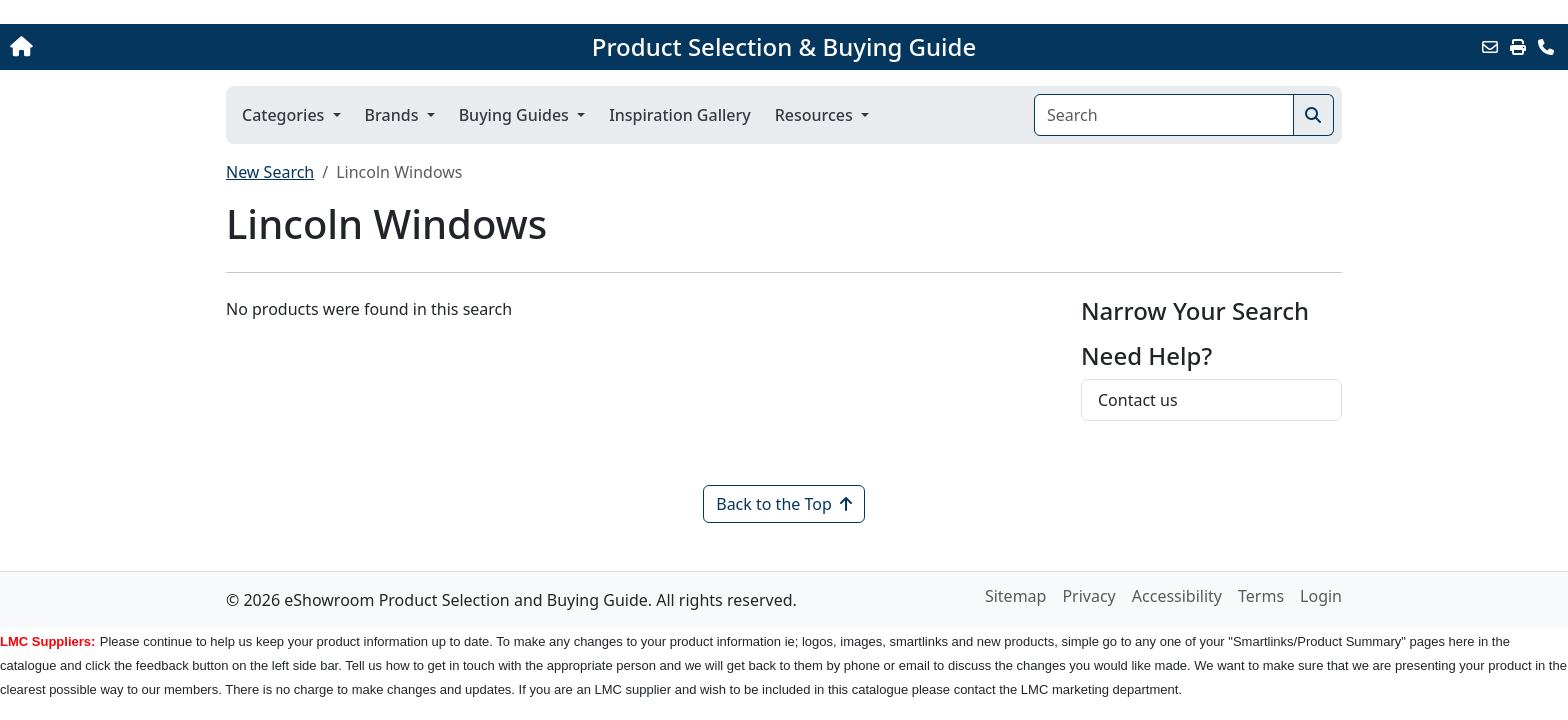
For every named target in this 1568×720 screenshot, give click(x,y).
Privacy (1088, 596)
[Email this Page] (1490, 47)
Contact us (1138, 400)
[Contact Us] (1546, 47)
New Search (270, 172)
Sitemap (1016, 596)
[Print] (1518, 47)
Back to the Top (784, 504)
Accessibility (1177, 596)
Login (1321, 596)
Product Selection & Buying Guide (784, 47)
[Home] (163, 47)
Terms (1261, 596)
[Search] (1164, 115)
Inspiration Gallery (680, 115)
